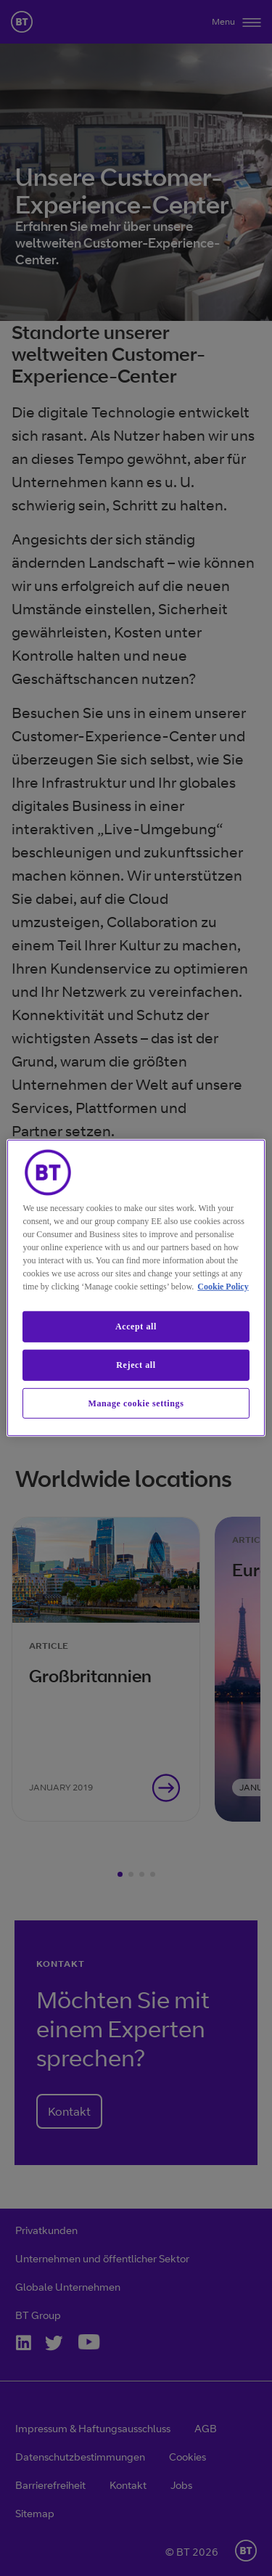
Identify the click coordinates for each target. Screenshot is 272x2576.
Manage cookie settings (136, 1403)
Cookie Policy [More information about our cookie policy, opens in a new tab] (222, 1286)
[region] (136, 1288)
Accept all (136, 1326)
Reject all (135, 1365)
